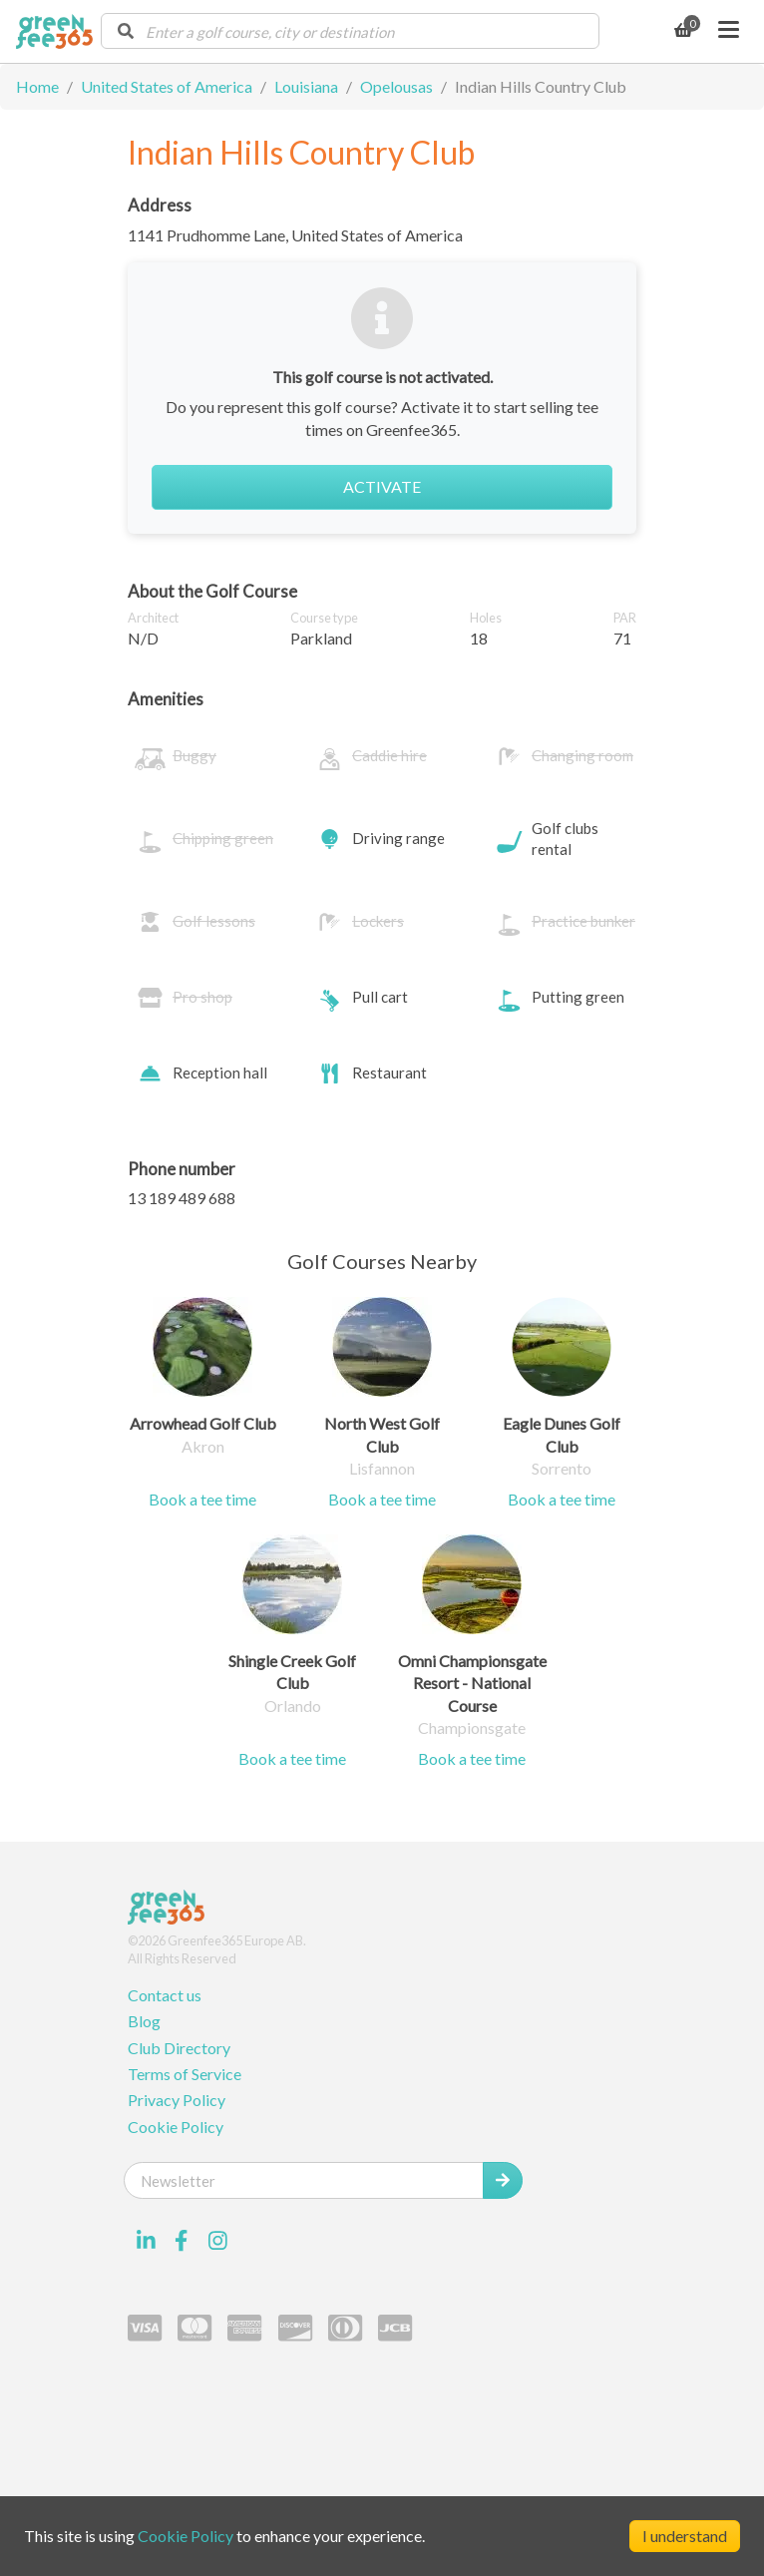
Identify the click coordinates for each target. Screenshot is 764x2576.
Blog (144, 2020)
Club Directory (179, 2047)
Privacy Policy (176, 2099)
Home (37, 86)
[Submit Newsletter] (503, 2180)
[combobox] (350, 31)
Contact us (164, 1994)
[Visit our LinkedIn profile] (146, 2241)
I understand (684, 2535)
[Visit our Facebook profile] (181, 2241)
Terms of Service (184, 2073)
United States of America (166, 86)
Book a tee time (202, 1499)
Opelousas (396, 86)
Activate (382, 486)
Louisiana (306, 86)
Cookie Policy (175, 2126)
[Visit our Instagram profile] (217, 2241)
